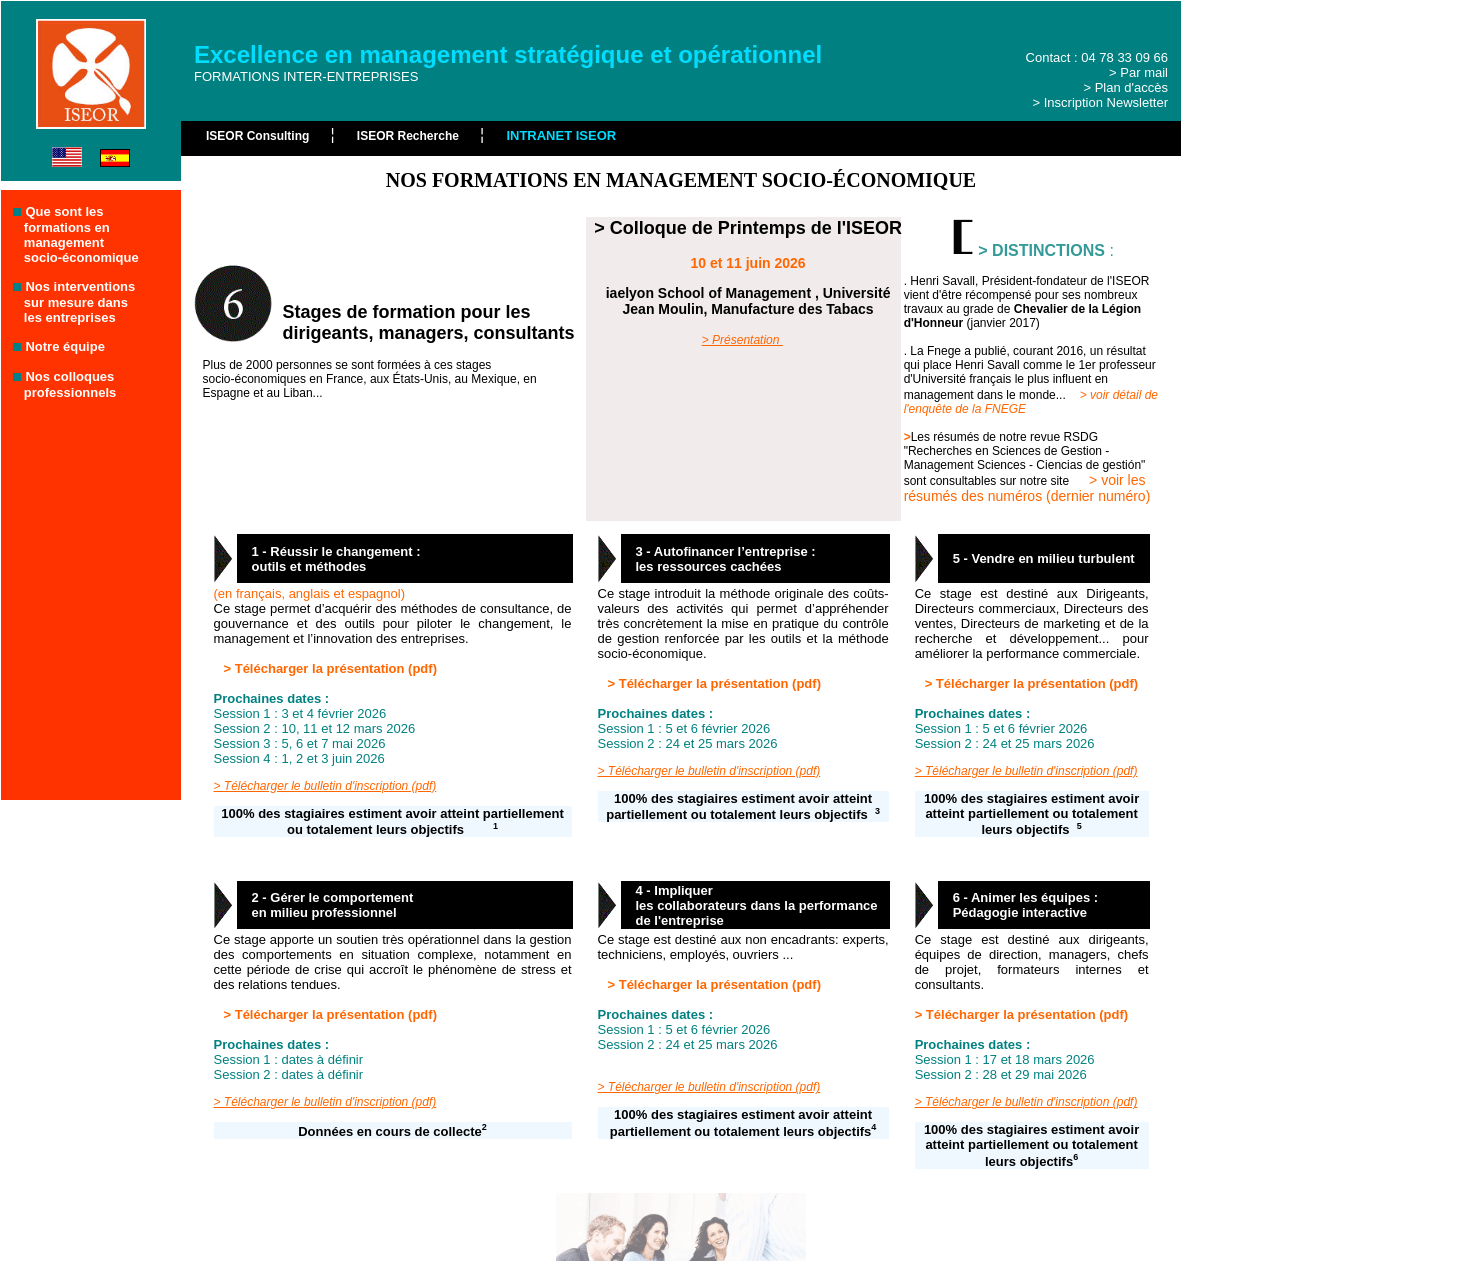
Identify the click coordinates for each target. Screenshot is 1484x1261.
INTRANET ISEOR (561, 135)
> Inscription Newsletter (1100, 102)
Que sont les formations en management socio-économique (76, 234)
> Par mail (1138, 72)
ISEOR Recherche (409, 136)
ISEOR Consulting (259, 136)
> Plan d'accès (1125, 87)
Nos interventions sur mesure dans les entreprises (74, 302)
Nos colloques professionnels (64, 384)
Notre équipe (64, 346)
